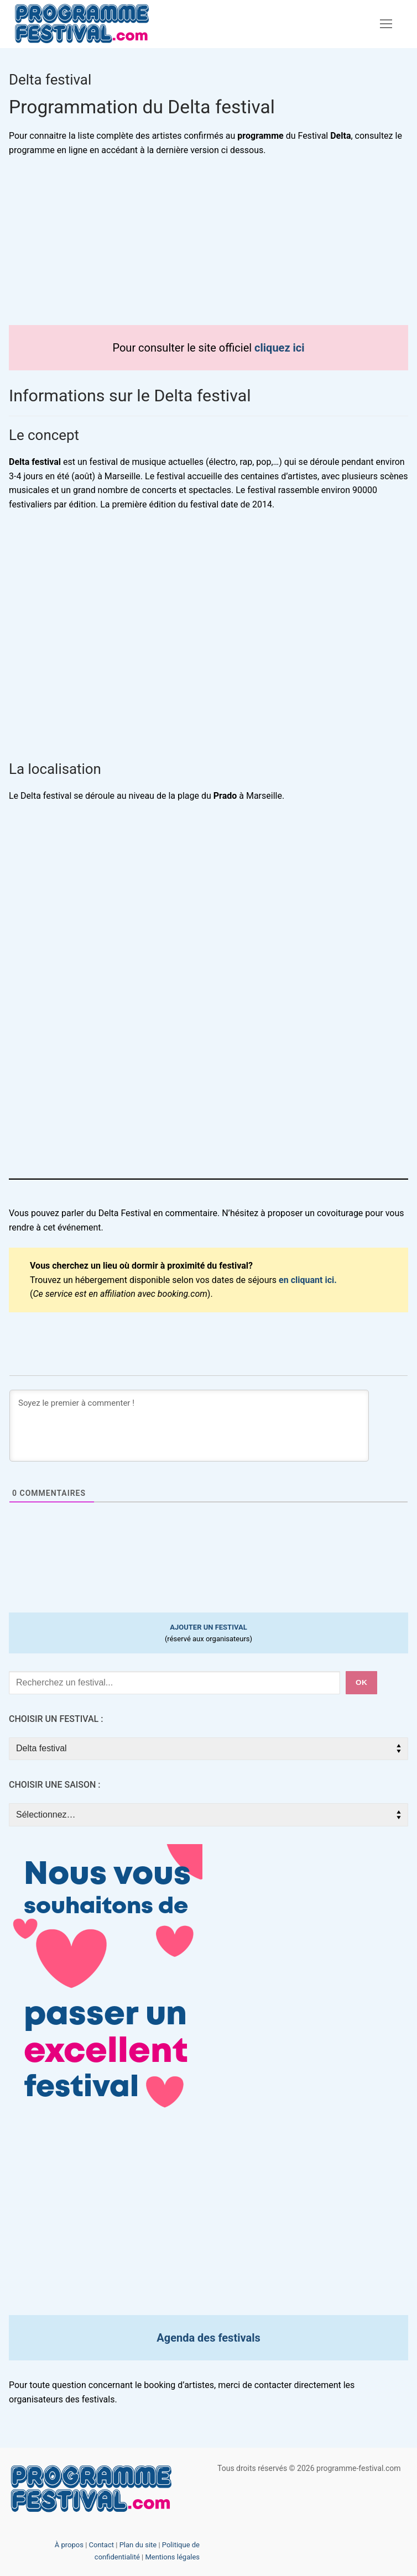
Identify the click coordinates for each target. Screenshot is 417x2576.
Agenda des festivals (208, 2337)
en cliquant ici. (308, 1280)
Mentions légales (172, 2557)
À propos (69, 2545)
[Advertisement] (208, 247)
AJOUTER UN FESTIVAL (208, 1627)
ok (361, 1682)
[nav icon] (386, 24)
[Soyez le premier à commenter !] (189, 1426)
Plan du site (138, 2545)
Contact (101, 2545)
